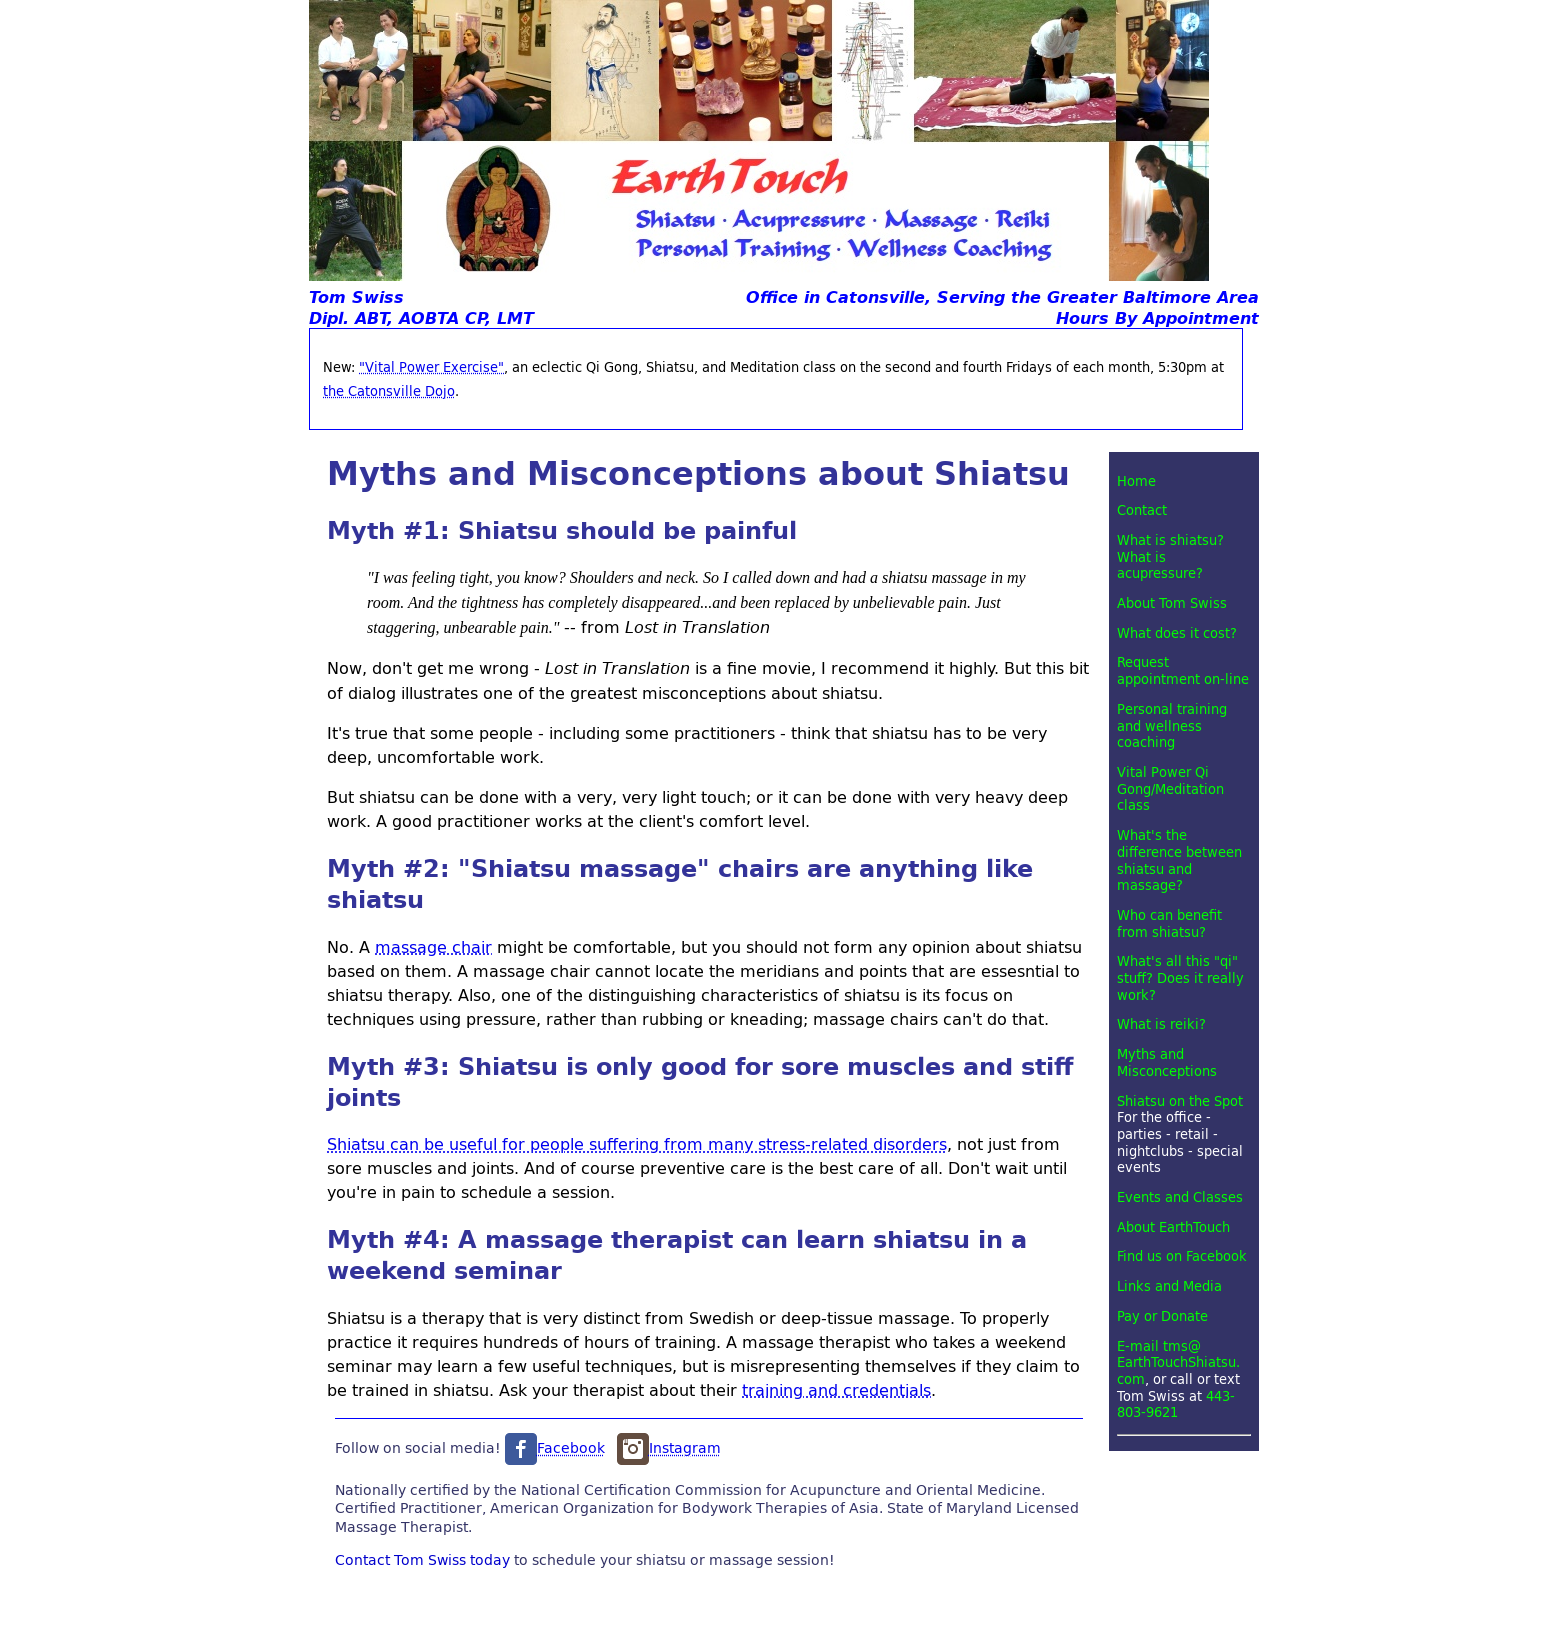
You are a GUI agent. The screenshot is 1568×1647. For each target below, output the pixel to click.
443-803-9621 (1176, 1404)
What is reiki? (1161, 1024)
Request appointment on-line (1183, 670)
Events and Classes (1180, 1197)
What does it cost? (1177, 633)
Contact (1142, 510)
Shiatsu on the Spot (1180, 1101)
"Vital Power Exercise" (431, 367)
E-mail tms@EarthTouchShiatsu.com (1178, 1362)
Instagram (669, 1447)
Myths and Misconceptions (1167, 1062)
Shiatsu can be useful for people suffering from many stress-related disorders (637, 1143)
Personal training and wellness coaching (1172, 725)
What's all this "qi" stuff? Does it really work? (1180, 977)
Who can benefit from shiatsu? (1169, 923)
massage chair (433, 946)
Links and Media (1169, 1286)
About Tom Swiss (1172, 603)
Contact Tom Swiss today (422, 1559)
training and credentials (836, 1389)
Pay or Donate (1162, 1316)
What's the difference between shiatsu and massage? (1179, 860)
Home (1136, 481)
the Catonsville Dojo (389, 391)
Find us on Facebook (1182, 1256)
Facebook (555, 1447)
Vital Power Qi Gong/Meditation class (1170, 788)
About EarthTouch (1173, 1227)
